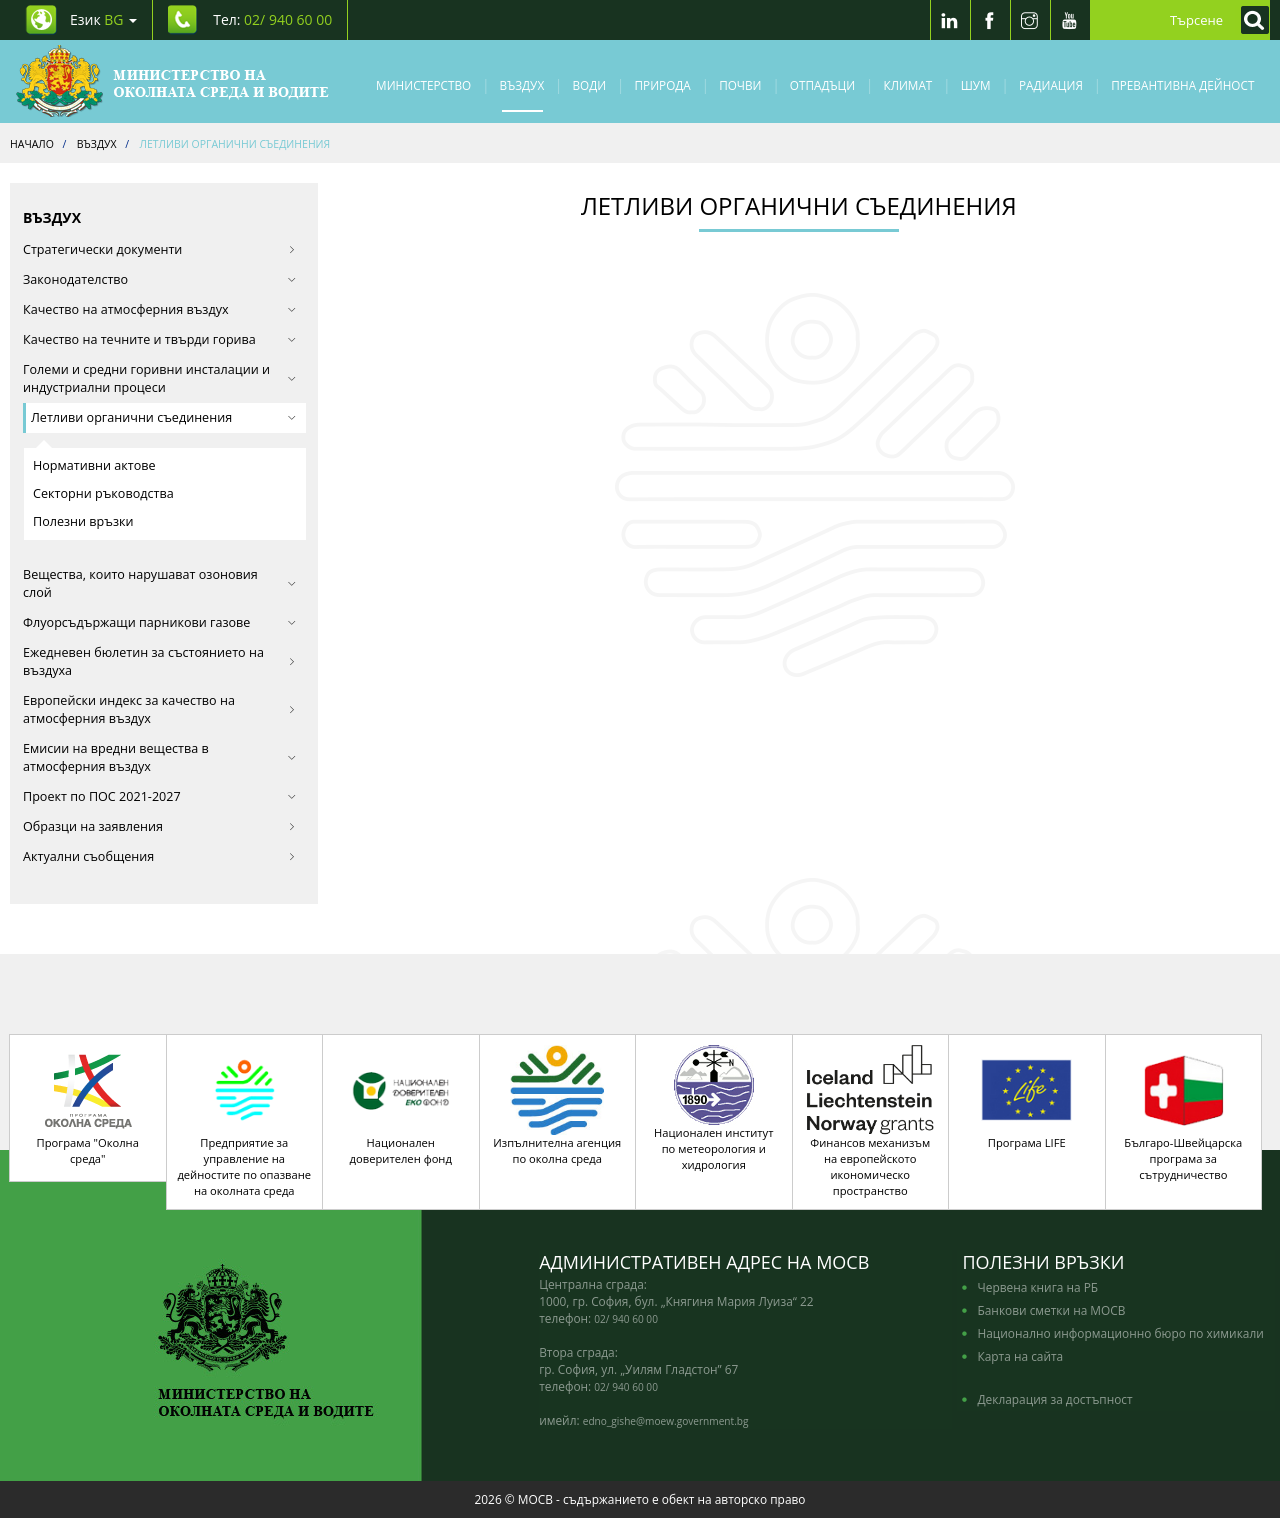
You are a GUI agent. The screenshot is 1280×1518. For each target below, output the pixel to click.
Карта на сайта (1020, 1356)
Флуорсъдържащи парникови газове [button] (159, 622)
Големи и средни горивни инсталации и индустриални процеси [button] (159, 378)
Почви (740, 85)
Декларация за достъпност (1054, 1399)
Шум (976, 85)
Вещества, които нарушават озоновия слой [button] (159, 583)
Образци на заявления (159, 826)
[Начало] (172, 81)
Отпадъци (822, 85)
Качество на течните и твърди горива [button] (159, 339)
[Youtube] (1070, 20)
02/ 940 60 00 (626, 1319)
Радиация (1051, 85)
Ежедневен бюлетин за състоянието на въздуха (159, 661)
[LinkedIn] (950, 20)
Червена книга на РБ (1037, 1287)
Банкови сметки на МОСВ (1051, 1310)
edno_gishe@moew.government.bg (666, 1421)
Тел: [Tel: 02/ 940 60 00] (272, 19)
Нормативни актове (94, 465)
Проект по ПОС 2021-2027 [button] (159, 796)
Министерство (423, 85)
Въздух (522, 85)
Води (590, 85)
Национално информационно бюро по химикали (1120, 1333)
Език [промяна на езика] (103, 19)
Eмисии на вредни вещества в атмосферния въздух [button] (159, 757)
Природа (663, 85)
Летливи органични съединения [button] (163, 417)
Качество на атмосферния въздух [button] (159, 309)
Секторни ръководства (103, 493)
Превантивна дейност (1182, 85)
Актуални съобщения (159, 856)
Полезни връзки (83, 521)
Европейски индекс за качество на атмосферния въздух (159, 709)
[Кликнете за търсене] (1250, 20)
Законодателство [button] (159, 279)
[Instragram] (1030, 20)
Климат (907, 85)
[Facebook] (990, 20)
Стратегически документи (159, 249)
